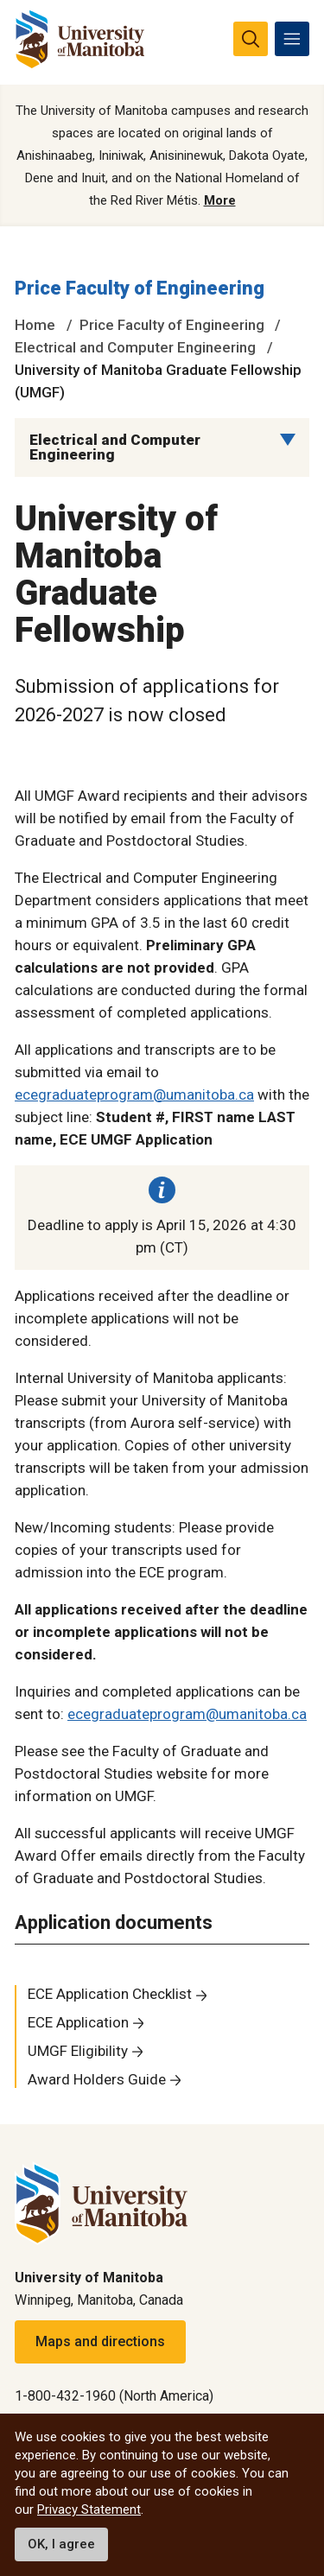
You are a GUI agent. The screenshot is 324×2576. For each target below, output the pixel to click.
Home (35, 324)
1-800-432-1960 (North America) (114, 2396)
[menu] (292, 39)
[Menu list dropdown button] (287, 439)
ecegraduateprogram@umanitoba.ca (134, 1094)
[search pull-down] (250, 39)
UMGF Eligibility (78, 2050)
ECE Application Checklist (110, 1993)
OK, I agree (61, 2544)
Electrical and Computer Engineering (135, 347)
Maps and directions (100, 2341)
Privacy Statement (89, 2509)
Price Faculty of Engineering (139, 288)
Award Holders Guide (97, 2079)
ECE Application (78, 2022)
